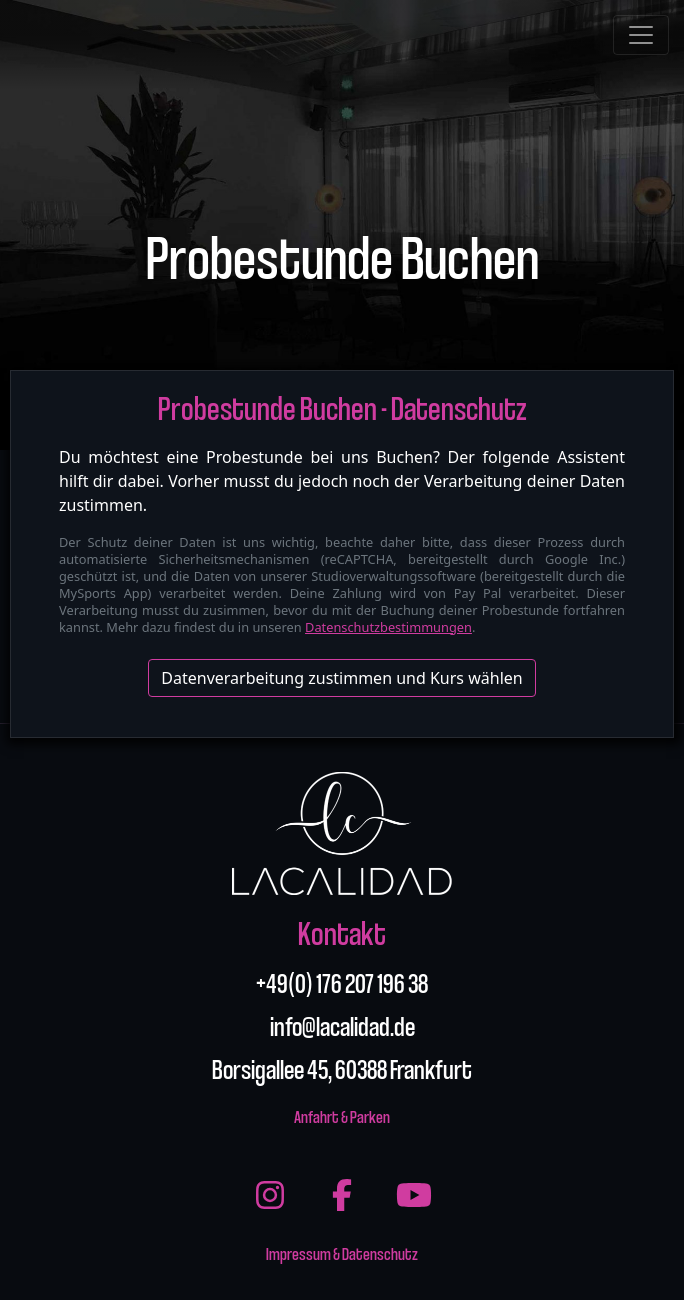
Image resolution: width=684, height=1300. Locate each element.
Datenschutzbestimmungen (388, 627)
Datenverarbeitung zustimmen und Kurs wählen (341, 678)
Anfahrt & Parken (342, 1115)
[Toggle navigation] (641, 35)
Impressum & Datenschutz (342, 1252)
